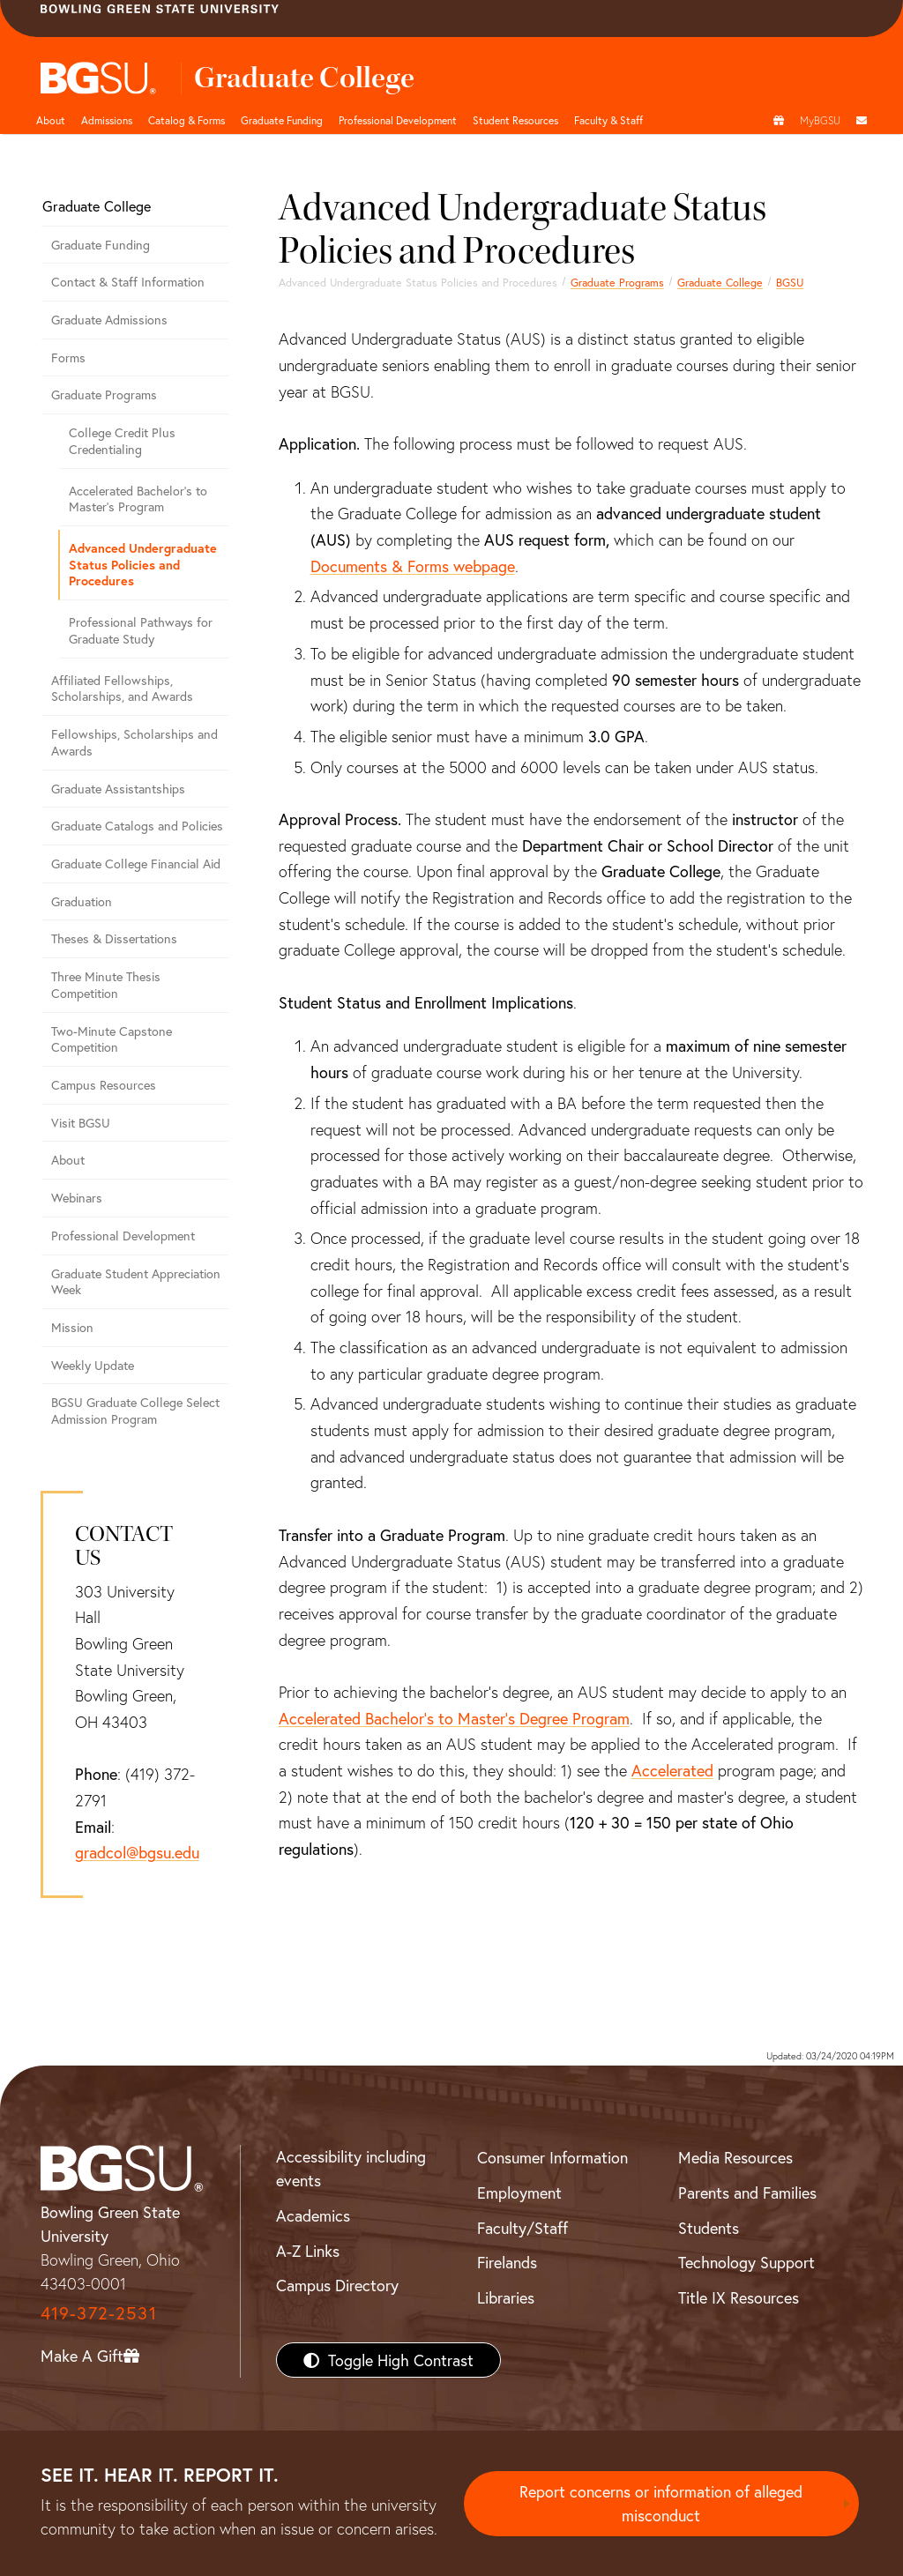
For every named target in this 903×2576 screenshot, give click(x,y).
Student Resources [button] (515, 120)
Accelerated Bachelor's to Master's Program (138, 499)
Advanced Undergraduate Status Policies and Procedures (143, 564)
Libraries (505, 2297)
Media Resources (735, 2157)
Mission (72, 1327)
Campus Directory (337, 2285)
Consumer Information (552, 2157)
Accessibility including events (351, 2168)
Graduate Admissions (109, 319)
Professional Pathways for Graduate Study (141, 630)
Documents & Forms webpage (412, 566)
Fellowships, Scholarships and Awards (134, 742)
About (50, 120)
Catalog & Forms (186, 120)
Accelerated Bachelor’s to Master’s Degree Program (454, 1718)
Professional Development (398, 120)
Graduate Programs (617, 282)
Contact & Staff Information (128, 281)
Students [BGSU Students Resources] (708, 2227)
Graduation (81, 901)
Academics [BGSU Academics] (313, 2215)
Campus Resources (103, 1084)
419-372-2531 (99, 2313)
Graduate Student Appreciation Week (135, 1282)
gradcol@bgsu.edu (137, 1852)
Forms (68, 357)
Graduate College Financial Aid (135, 863)
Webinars (76, 1197)
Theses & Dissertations (114, 938)
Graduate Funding (282, 120)
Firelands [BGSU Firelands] (507, 2262)
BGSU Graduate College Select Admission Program (135, 1410)
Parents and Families (747, 2192)
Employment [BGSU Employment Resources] (519, 2192)
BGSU (789, 282)
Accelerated (672, 1770)
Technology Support (746, 2262)
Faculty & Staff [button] (608, 120)
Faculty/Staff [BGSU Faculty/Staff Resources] (522, 2227)
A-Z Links (308, 2250)
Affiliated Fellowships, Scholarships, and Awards (122, 688)
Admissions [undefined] (106, 120)
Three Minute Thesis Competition (105, 984)
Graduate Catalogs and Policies (137, 825)
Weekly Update (92, 1365)
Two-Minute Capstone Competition (111, 1039)
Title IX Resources (738, 2297)
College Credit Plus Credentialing (122, 441)
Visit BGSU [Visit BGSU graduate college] (80, 1122)
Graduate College (720, 282)
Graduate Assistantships (118, 788)
